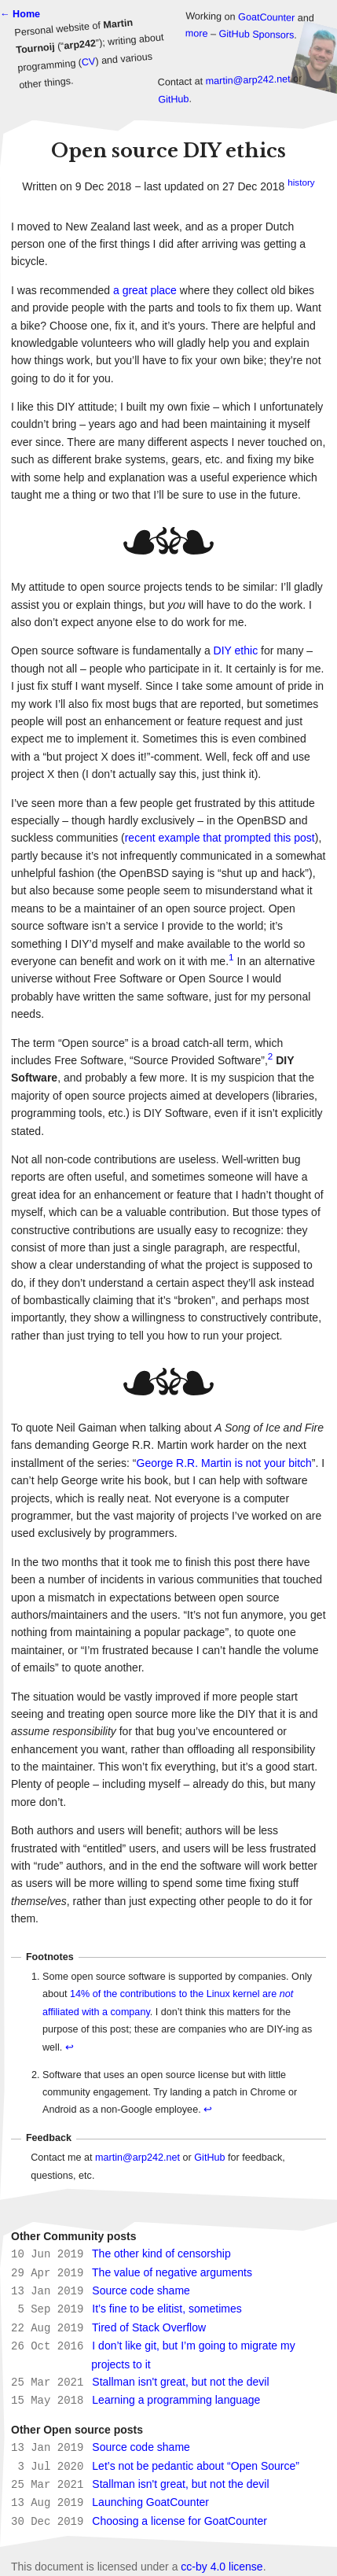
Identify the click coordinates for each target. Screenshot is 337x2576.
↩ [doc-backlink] (69, 2047)
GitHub (173, 99)
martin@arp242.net (247, 80)
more (196, 33)
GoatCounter (266, 18)
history (301, 182)
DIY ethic (236, 650)
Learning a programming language (176, 2394)
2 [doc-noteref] (270, 1056)
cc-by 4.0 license (221, 2556)
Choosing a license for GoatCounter (179, 2511)
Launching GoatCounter (150, 2493)
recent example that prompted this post (220, 837)
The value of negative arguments (172, 2271)
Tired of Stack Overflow (149, 2324)
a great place (145, 290)
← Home (20, 14)
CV (88, 62)
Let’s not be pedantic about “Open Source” (195, 2459)
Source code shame (141, 2289)
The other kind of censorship (161, 2253)
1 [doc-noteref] (231, 957)
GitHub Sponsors (256, 35)
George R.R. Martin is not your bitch (224, 1463)
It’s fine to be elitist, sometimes (166, 2306)
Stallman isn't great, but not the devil (180, 2377)
